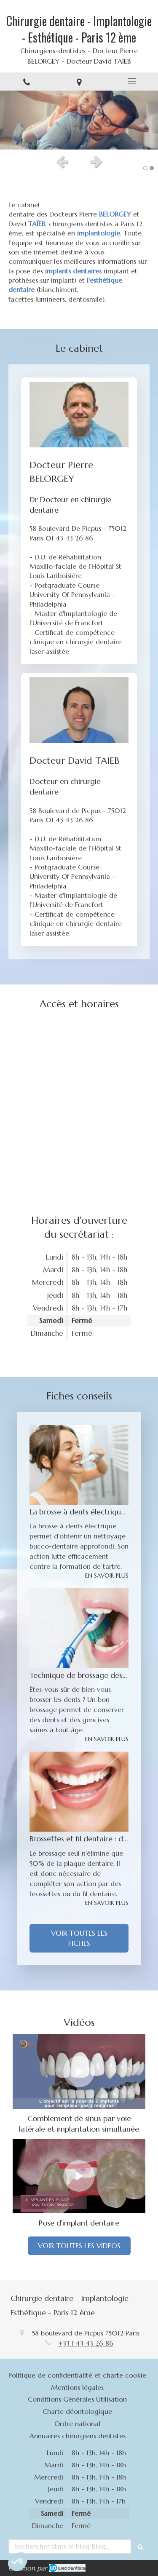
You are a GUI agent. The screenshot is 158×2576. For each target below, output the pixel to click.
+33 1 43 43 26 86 (85, 2343)
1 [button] (145, 168)
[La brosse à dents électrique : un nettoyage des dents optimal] (79, 1465)
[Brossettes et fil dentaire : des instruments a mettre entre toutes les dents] (79, 1792)
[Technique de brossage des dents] (79, 1628)
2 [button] (152, 168)
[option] (79, 120)
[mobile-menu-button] (131, 81)
